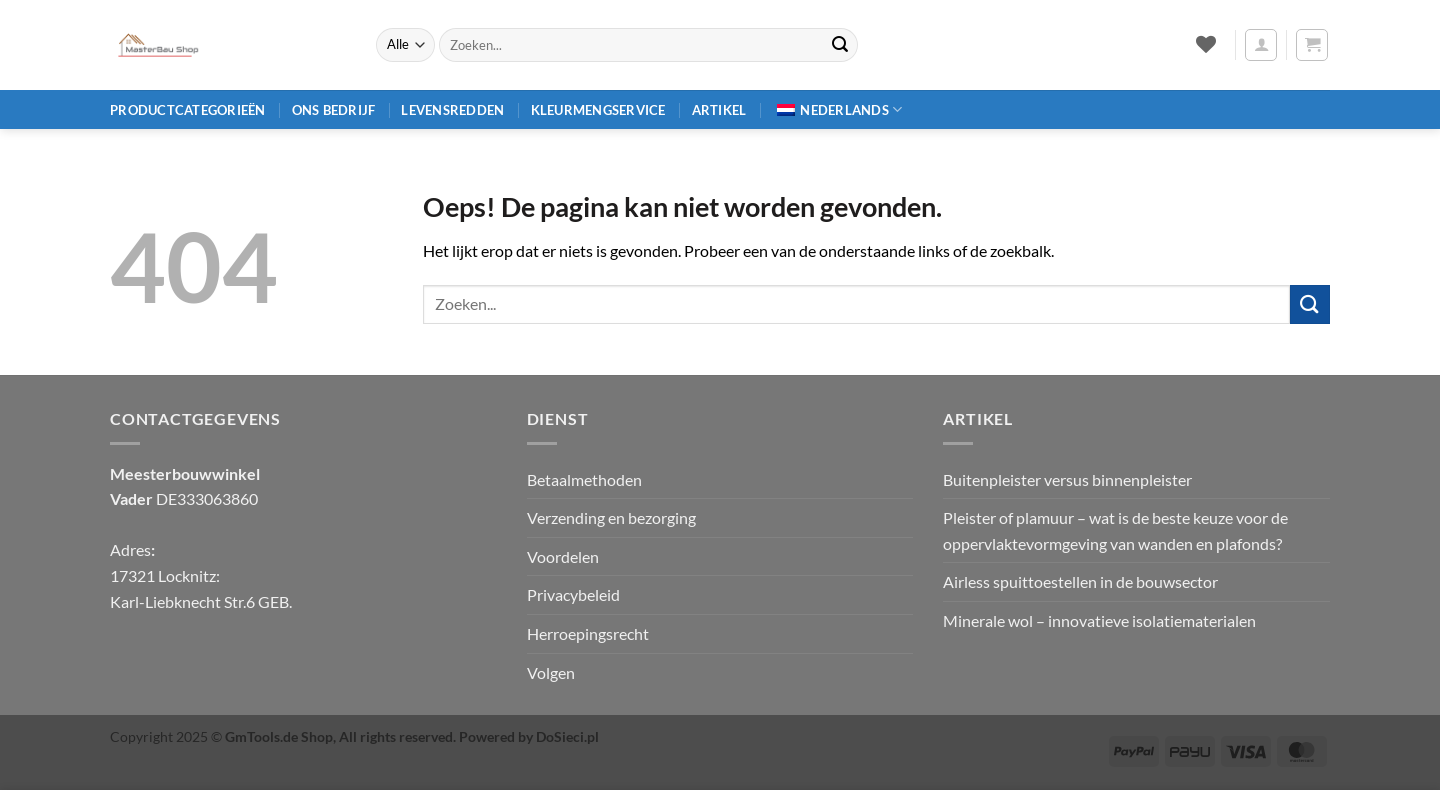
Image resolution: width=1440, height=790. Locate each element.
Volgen (551, 672)
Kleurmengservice (598, 110)
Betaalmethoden (584, 479)
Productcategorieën (188, 110)
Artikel (719, 110)
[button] (1261, 45)
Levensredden (452, 110)
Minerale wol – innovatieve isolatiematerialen (1099, 620)
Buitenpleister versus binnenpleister (1067, 479)
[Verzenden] (840, 45)
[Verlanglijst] (1205, 44)
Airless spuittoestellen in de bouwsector (1080, 581)
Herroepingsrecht (588, 633)
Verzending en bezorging (611, 517)
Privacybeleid (573, 594)
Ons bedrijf (334, 110)
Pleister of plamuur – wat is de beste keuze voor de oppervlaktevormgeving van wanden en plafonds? (1115, 530)
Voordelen (563, 556)
